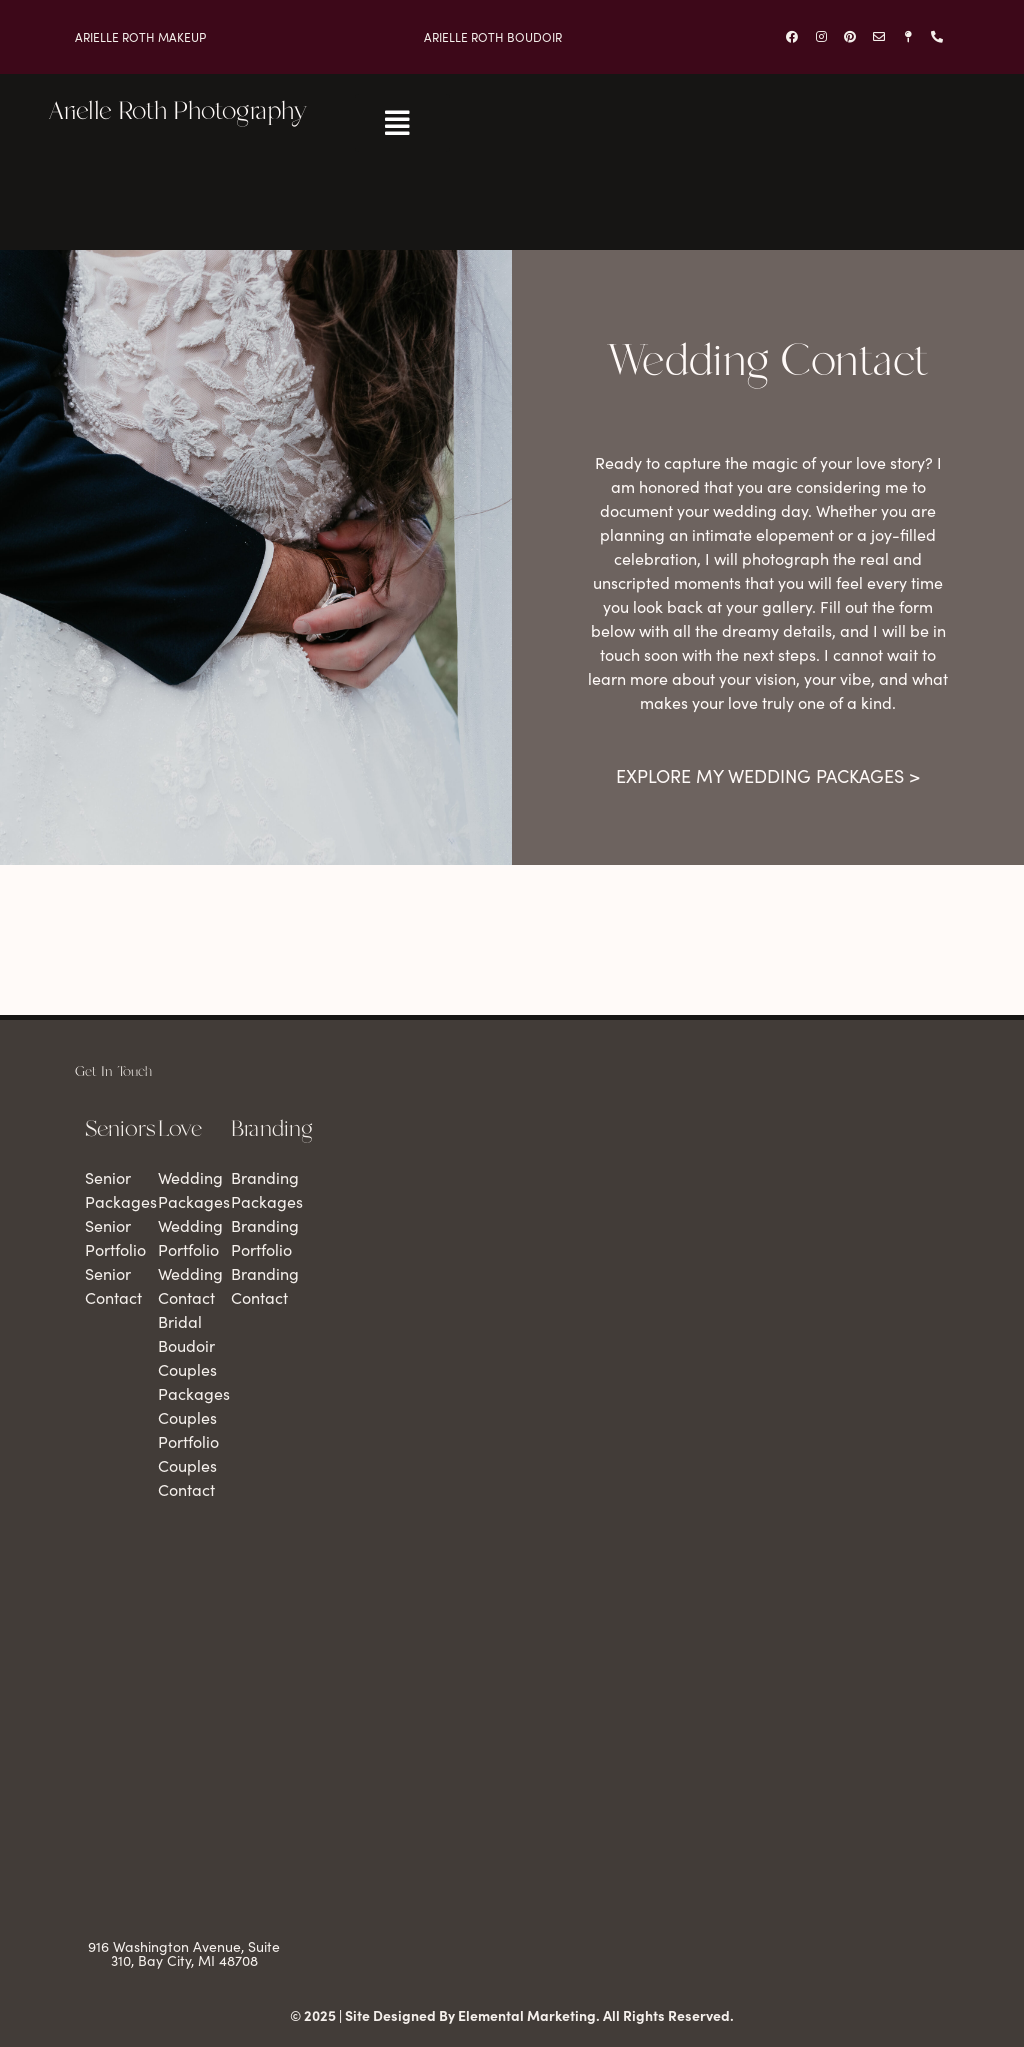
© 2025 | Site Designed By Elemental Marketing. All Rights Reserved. (512, 2015)
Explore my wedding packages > (768, 776)
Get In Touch (113, 1072)
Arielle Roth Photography (177, 112)
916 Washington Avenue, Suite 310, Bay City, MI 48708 (184, 1953)
